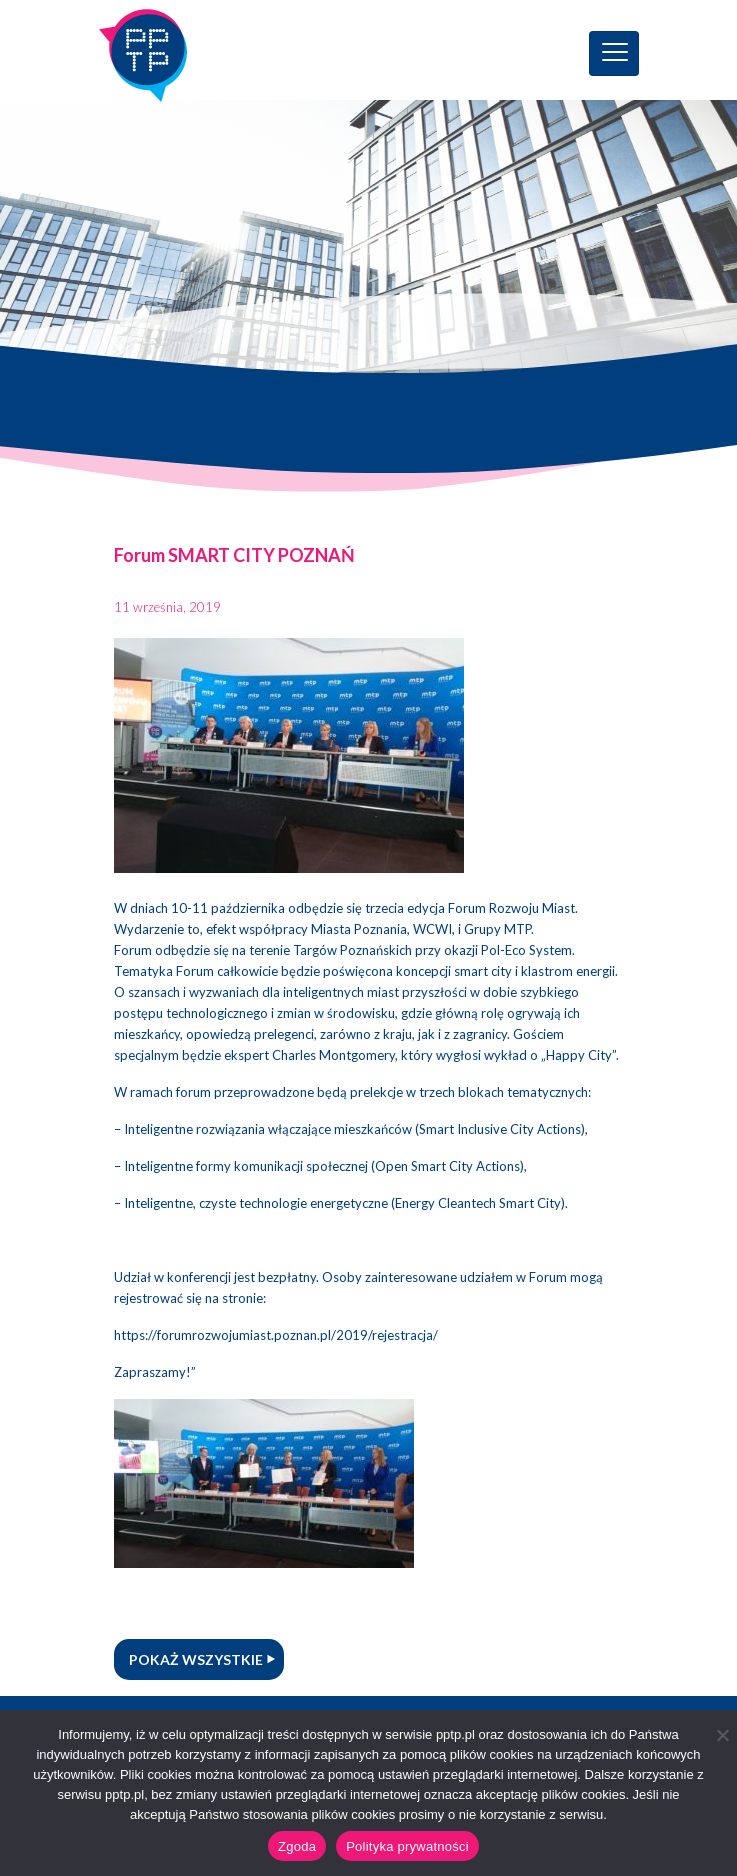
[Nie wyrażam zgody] (722, 1735)
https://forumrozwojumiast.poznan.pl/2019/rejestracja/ (276, 1335)
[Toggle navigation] (614, 53)
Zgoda (297, 1846)
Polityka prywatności (407, 1846)
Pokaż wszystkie (196, 1659)
